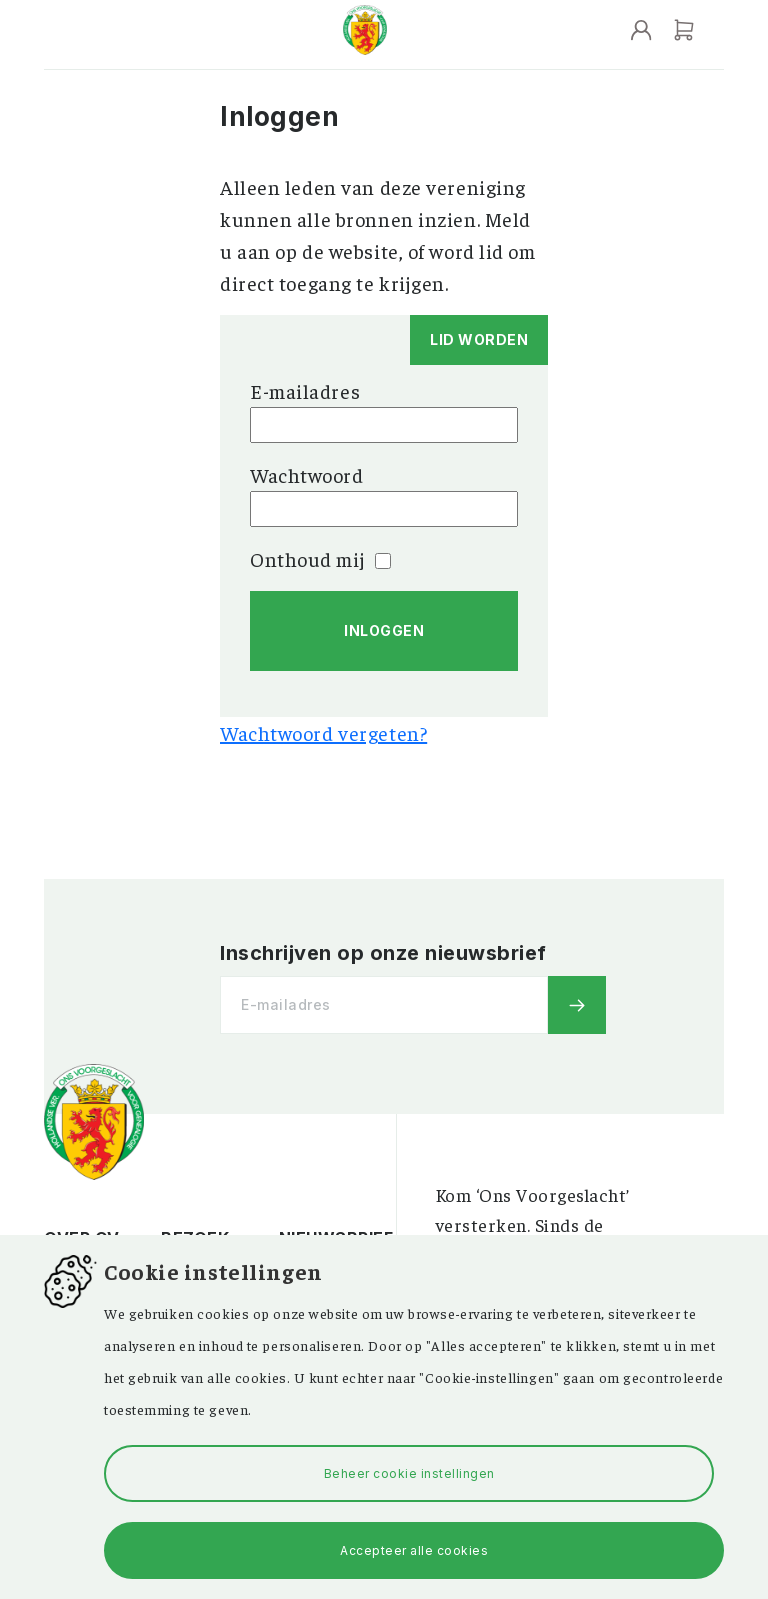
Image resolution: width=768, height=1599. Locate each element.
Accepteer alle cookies (414, 1550)
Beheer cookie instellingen (409, 1473)
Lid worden (479, 339)
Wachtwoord (307, 474)
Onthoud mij (320, 558)
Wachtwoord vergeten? (323, 732)
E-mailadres (305, 390)
